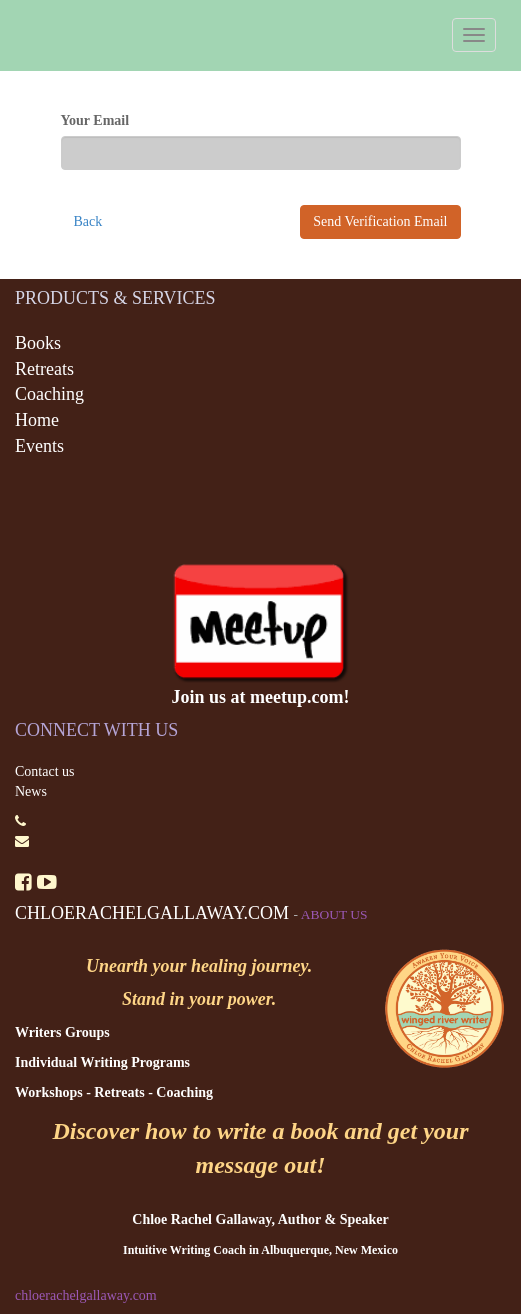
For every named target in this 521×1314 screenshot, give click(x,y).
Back (88, 221)
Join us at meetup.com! (261, 697)
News (31, 791)
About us (334, 914)
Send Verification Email (380, 221)
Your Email (95, 120)
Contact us (45, 771)
